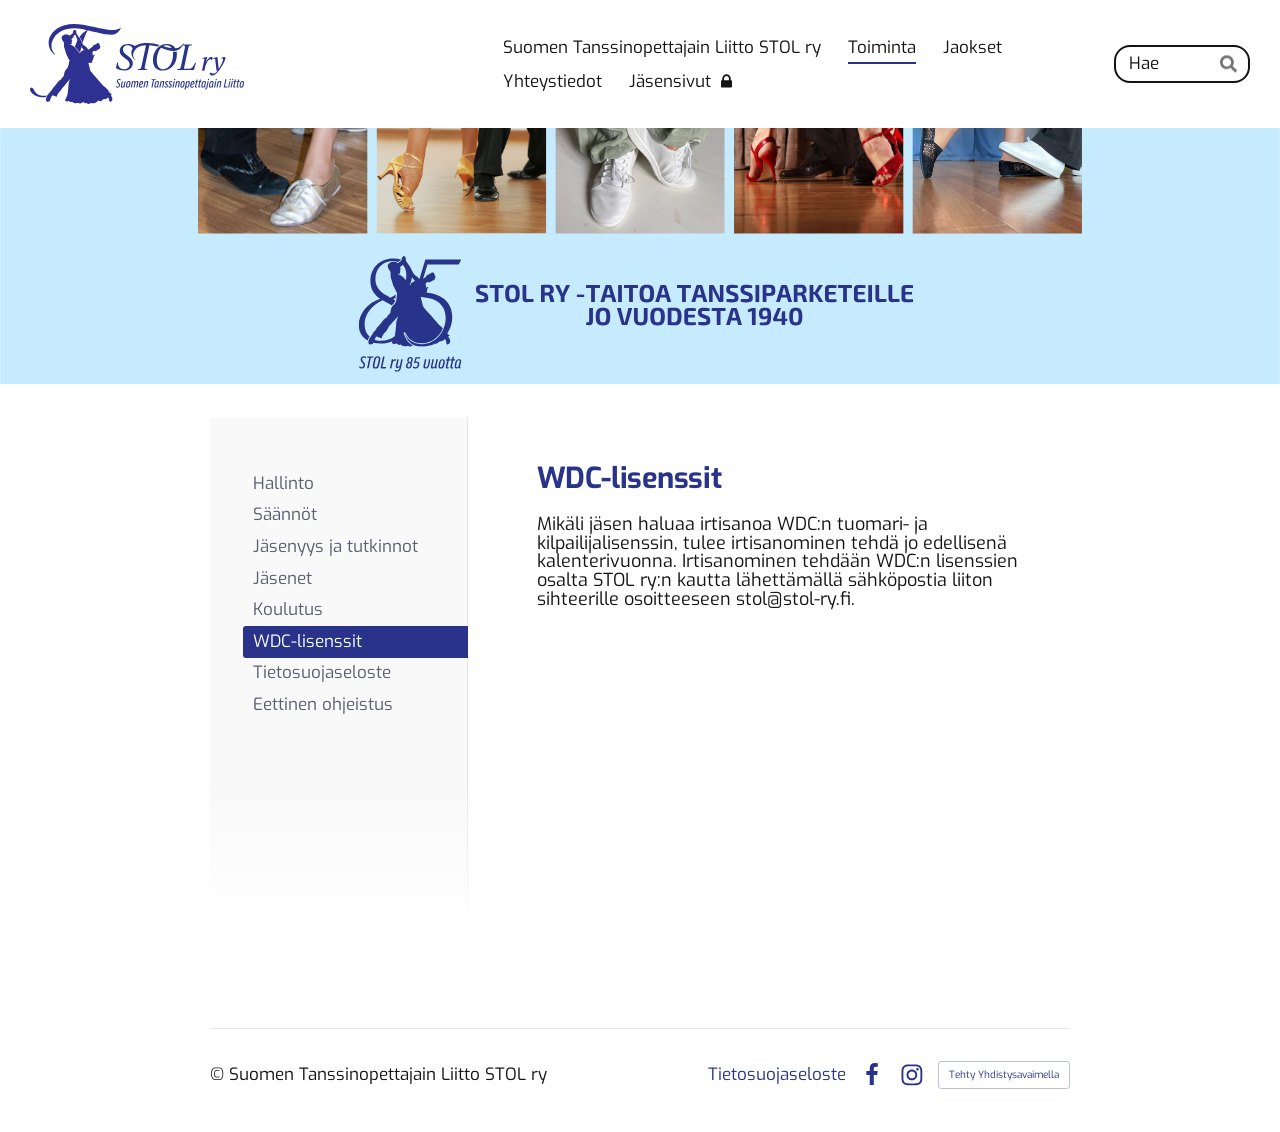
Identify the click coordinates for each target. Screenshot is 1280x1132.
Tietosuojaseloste (777, 1074)
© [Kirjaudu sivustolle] (219, 1074)
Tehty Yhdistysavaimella (1004, 1074)
